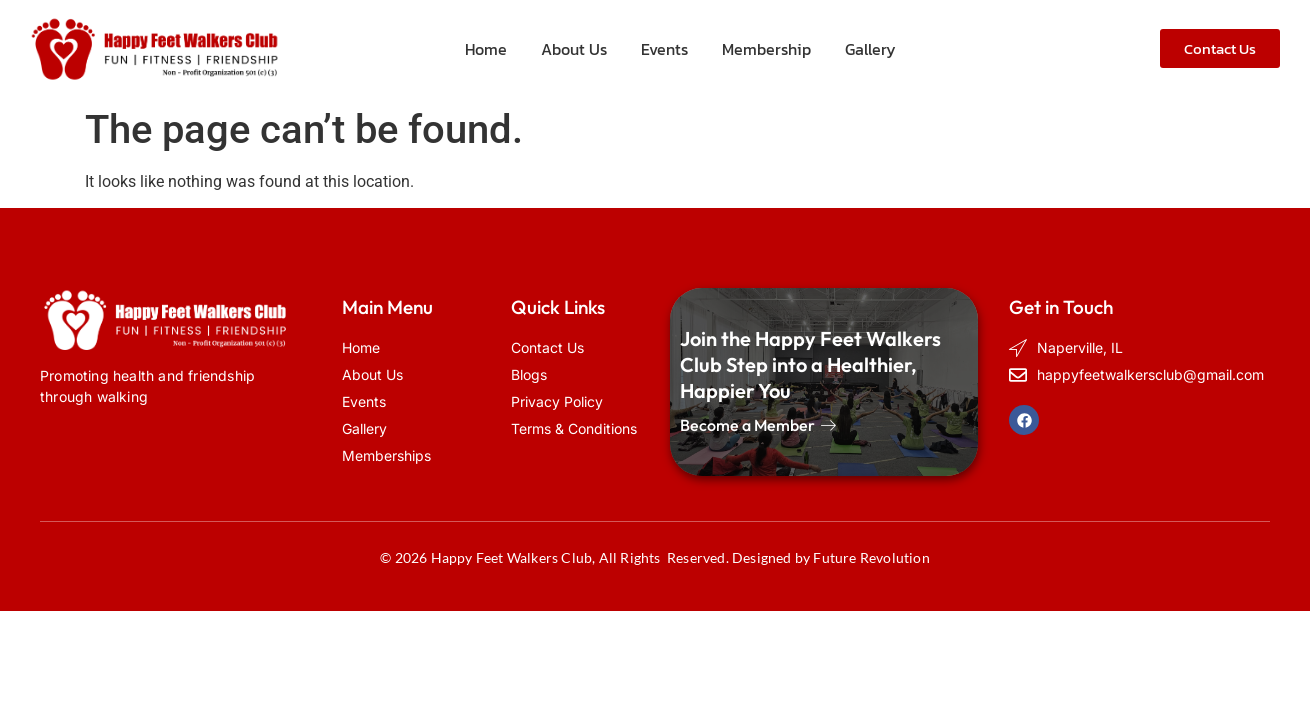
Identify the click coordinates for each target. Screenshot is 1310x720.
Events (664, 49)
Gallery (870, 49)
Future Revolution (871, 557)
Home (486, 49)
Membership (766, 49)
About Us (574, 49)
